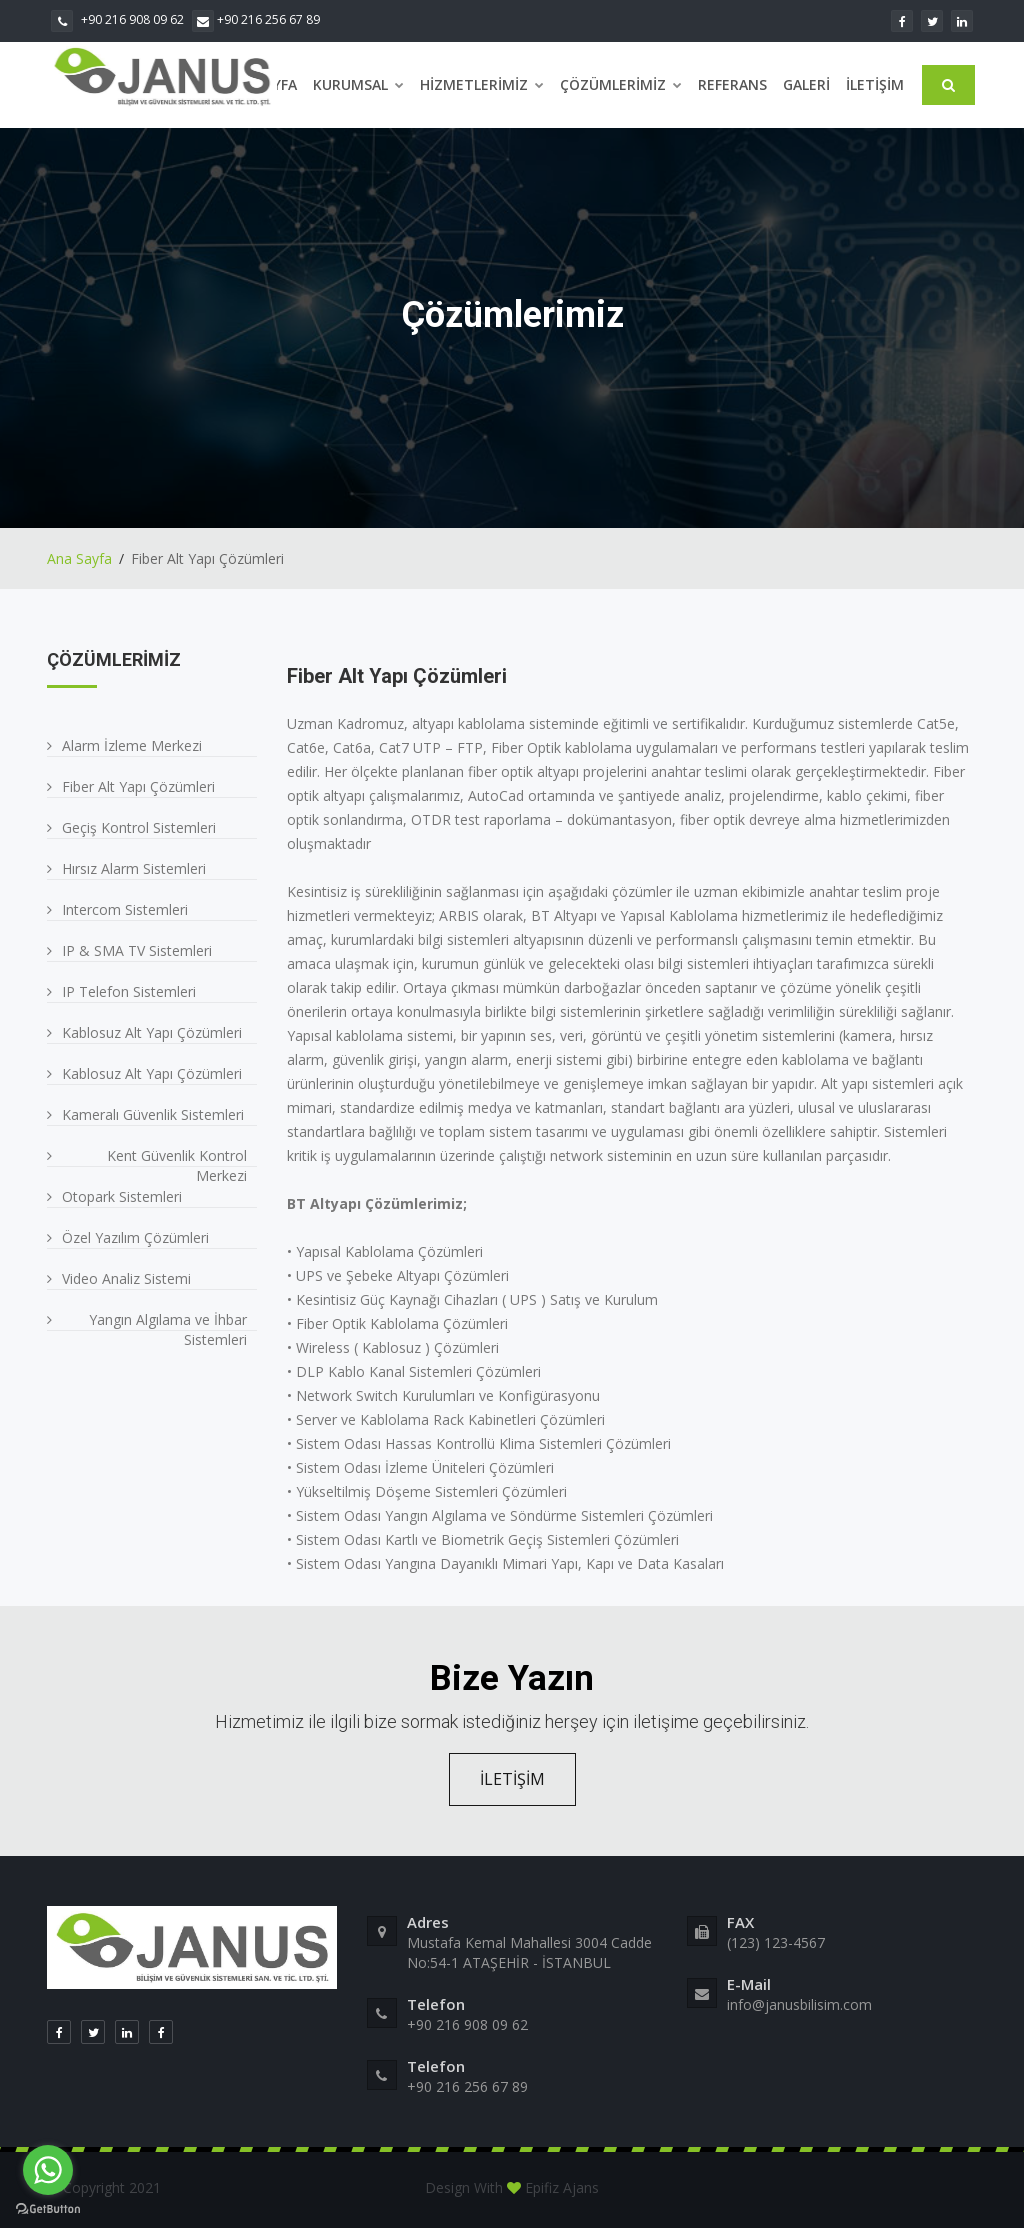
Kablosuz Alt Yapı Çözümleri (152, 1032)
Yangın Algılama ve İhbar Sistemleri (168, 1329)
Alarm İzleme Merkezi (132, 745)
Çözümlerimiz (621, 84)
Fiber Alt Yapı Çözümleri (138, 786)
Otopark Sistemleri (122, 1196)
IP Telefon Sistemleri (129, 991)
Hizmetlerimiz (482, 84)
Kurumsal (358, 84)
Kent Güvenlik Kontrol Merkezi (177, 1165)
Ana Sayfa (79, 558)
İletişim (875, 84)
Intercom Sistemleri (125, 909)
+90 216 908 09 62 (117, 19)
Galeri (806, 84)
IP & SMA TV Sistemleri (137, 950)
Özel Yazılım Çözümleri (135, 1237)
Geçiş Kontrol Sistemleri (139, 827)
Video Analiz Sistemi (126, 1278)
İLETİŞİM (512, 1779)
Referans (732, 84)
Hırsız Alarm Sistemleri (134, 868)
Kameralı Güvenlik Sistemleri (153, 1114)
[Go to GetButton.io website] (48, 2208)
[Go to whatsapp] (48, 2170)
